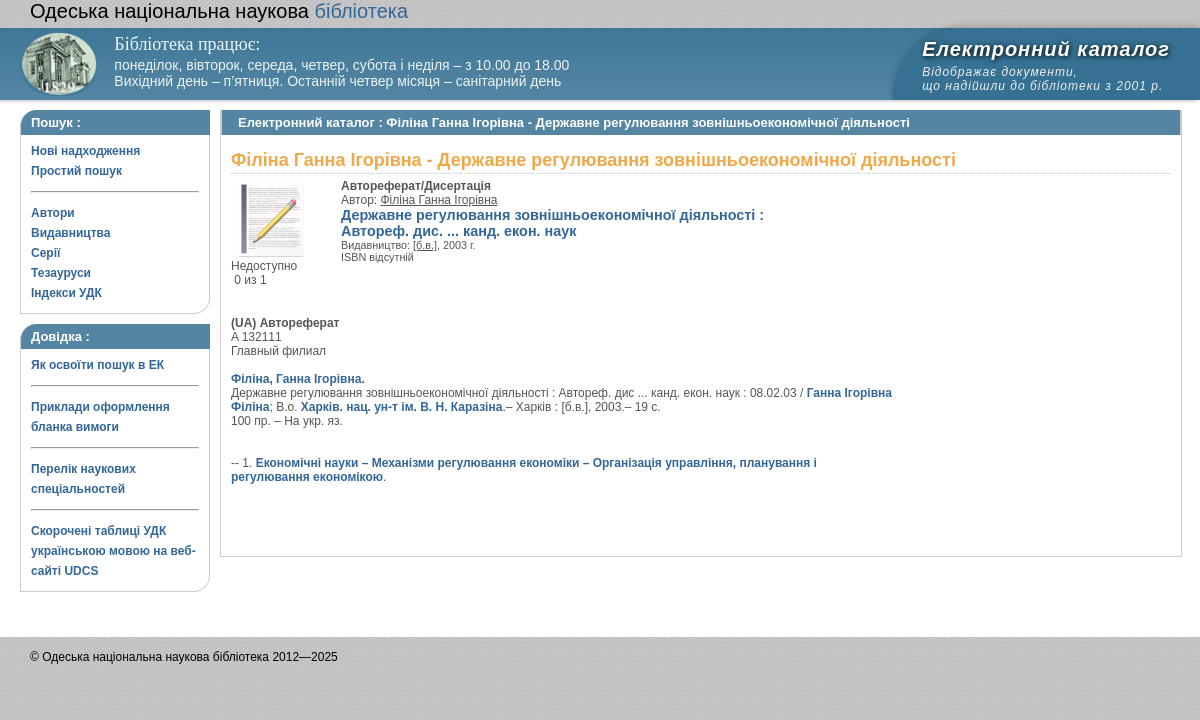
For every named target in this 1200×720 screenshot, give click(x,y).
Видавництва (70, 233)
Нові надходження (85, 151)
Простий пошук (76, 171)
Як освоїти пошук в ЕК (97, 365)
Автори (53, 213)
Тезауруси (61, 273)
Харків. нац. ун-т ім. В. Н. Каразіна (402, 407)
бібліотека (219, 11)
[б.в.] (425, 245)
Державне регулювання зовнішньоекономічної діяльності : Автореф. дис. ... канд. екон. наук (552, 223)
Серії (45, 253)
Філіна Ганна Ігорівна (439, 200)
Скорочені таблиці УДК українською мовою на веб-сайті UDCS (113, 551)
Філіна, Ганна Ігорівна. (298, 379)
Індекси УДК (66, 293)
